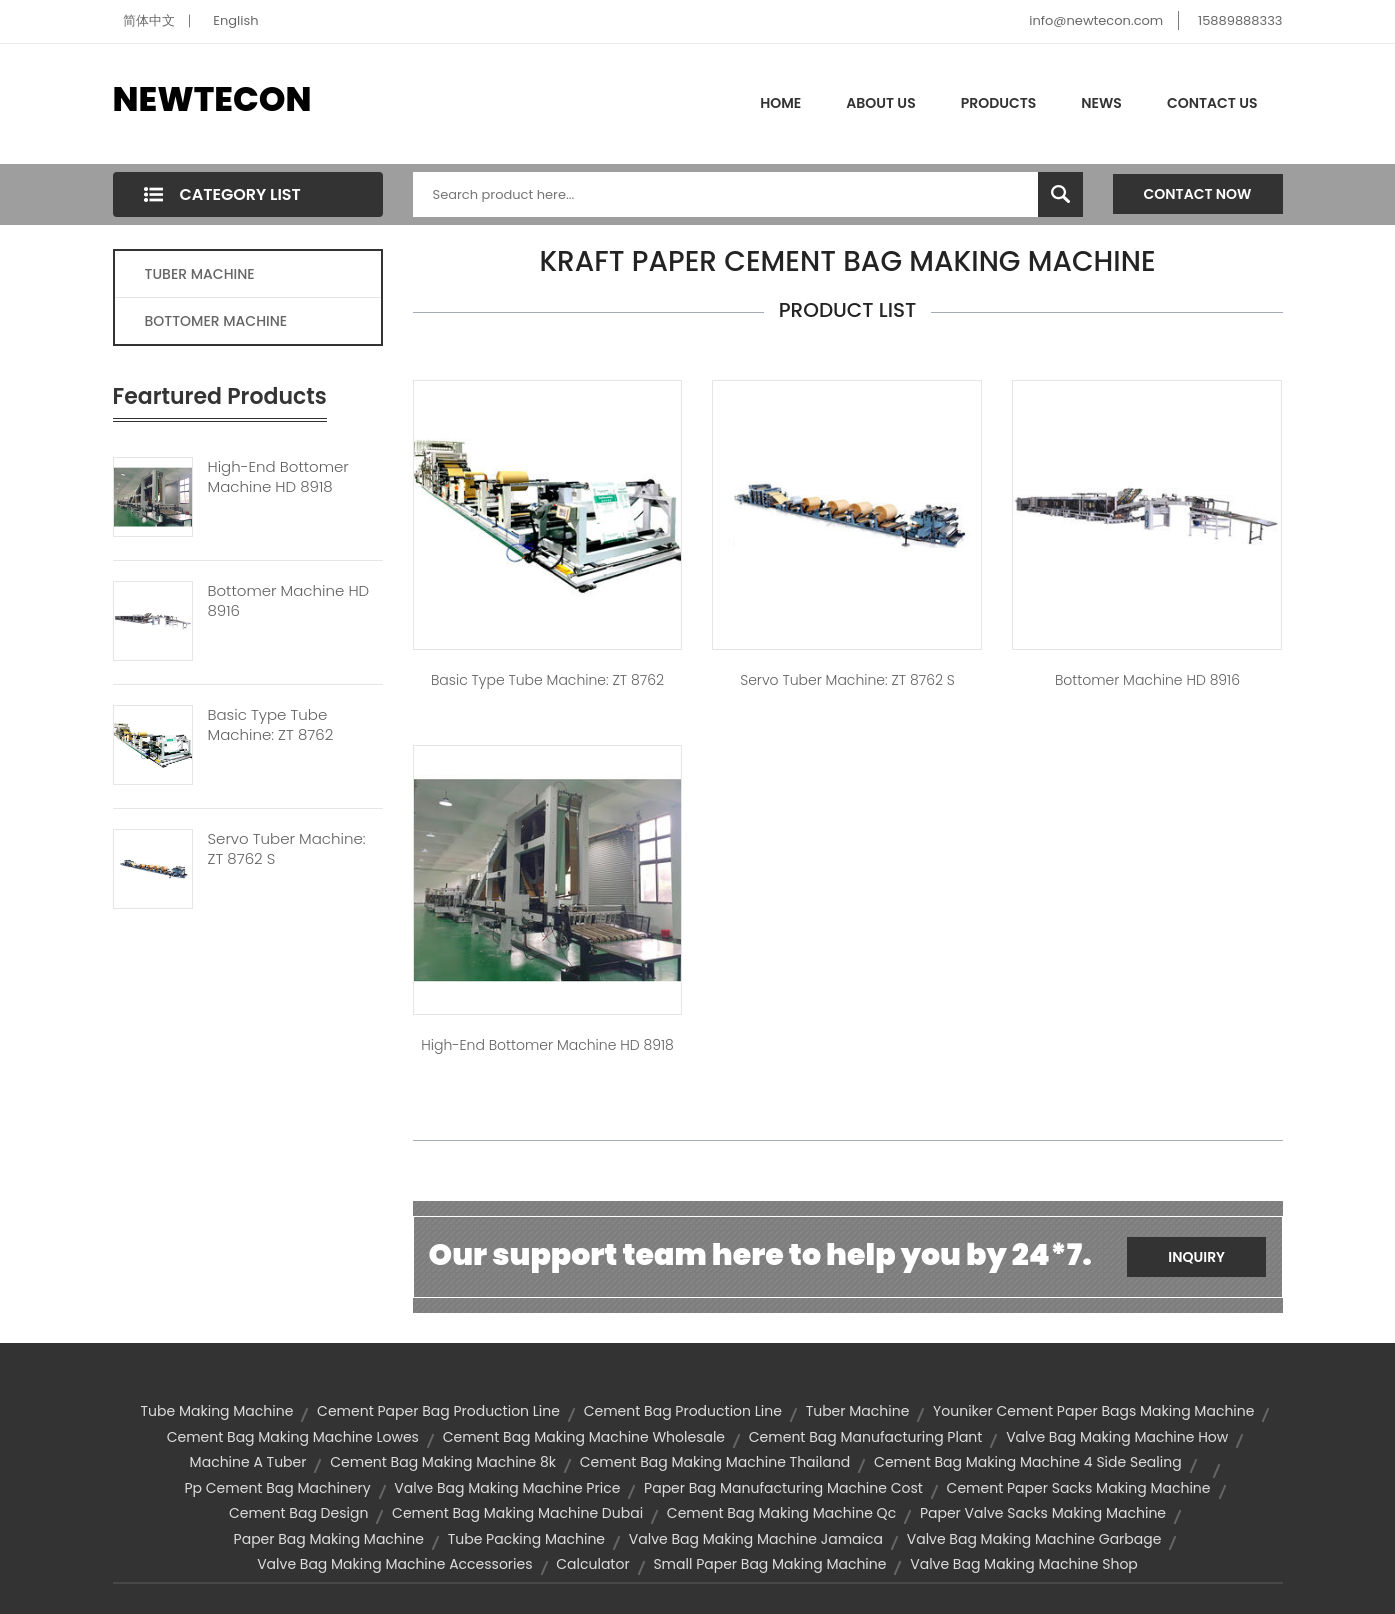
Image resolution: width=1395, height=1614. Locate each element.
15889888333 (1240, 20)
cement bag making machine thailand (715, 1462)
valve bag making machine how (1117, 1437)
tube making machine (217, 1411)
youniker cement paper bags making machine (1093, 1411)
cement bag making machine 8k (443, 1462)
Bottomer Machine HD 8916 (289, 601)
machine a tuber (248, 1462)
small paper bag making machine (769, 1564)
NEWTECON (212, 99)
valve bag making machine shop (1024, 1564)
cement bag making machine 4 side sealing (1028, 1462)
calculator (592, 1564)
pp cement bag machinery (277, 1488)
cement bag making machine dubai (517, 1513)
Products (999, 103)
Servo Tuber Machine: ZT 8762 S (287, 849)
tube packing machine (526, 1539)
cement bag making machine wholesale (584, 1437)
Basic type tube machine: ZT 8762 (547, 680)
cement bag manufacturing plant (866, 1437)
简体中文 (149, 20)
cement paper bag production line (438, 1411)
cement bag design (298, 1513)
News (1101, 103)
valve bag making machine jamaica (756, 1539)
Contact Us (1212, 103)
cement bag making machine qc (781, 1513)
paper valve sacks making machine (1043, 1513)
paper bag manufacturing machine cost (783, 1488)
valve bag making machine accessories (394, 1564)
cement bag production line (683, 1411)
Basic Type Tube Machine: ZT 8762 (271, 725)
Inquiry (1196, 1257)
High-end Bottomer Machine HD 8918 (278, 477)
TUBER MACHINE (200, 274)
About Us (880, 103)
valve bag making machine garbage (1034, 1539)
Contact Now (1198, 194)
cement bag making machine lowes (293, 1437)
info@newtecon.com (1096, 20)
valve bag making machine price (507, 1488)
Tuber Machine (858, 1411)
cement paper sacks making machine (1079, 1488)
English (235, 20)
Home (780, 103)
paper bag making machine (329, 1539)
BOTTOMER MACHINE (216, 321)
